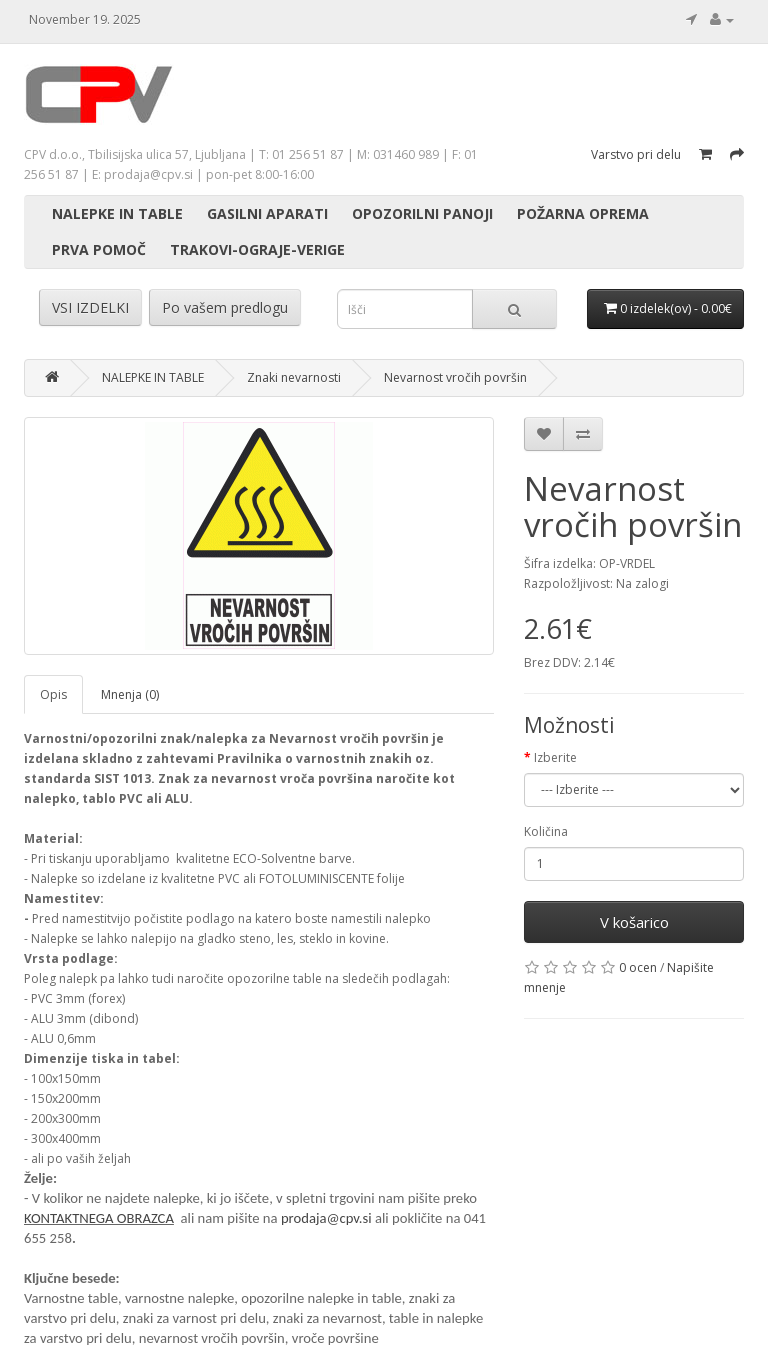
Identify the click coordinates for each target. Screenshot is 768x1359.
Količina (546, 831)
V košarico (634, 922)
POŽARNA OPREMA (583, 213)
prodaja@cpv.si (326, 1218)
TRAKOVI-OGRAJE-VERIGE (257, 249)
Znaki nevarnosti (294, 377)
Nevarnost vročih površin (455, 377)
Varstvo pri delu (636, 154)
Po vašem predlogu (225, 307)
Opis (53, 694)
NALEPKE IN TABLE (117, 213)
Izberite (555, 757)
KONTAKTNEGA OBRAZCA (99, 1218)
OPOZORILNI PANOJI (422, 213)
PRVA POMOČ (99, 249)
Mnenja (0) (130, 694)
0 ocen (638, 967)
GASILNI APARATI (267, 213)
